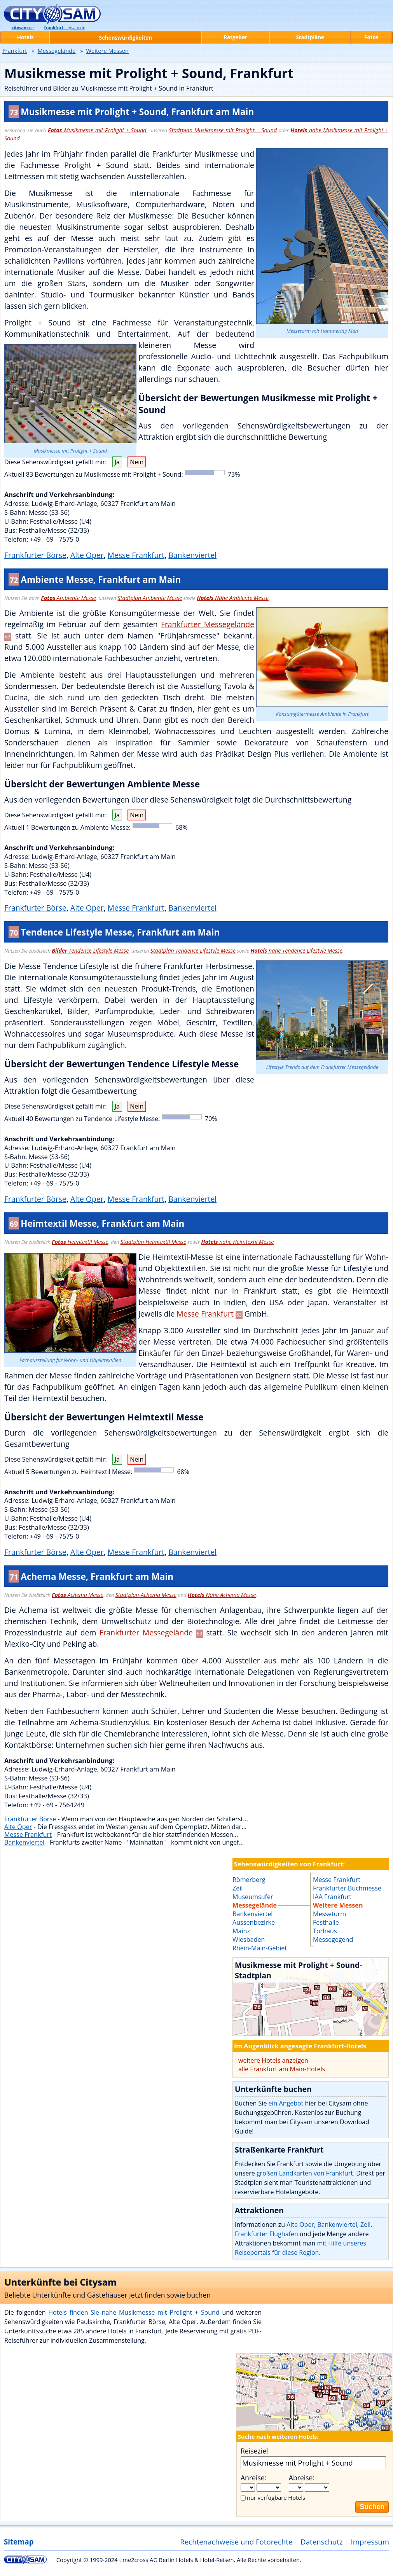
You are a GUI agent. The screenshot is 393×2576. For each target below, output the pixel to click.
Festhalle (326, 1922)
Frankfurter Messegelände (207, 624)
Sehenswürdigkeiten (125, 37)
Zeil (365, 2224)
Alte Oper (87, 555)
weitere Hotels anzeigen (273, 2060)
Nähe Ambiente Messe (233, 598)
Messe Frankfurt (136, 555)
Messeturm (329, 1914)
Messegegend (333, 1939)
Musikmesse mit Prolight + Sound (97, 130)
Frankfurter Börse (35, 555)
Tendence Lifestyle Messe (90, 950)
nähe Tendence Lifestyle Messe (296, 950)
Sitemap (18, 2541)
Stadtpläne (310, 37)
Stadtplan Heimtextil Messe (153, 1241)
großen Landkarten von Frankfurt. (306, 2173)
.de (23, 27)
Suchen (372, 2507)
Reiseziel (254, 2450)
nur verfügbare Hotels (276, 2497)
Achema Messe (77, 1594)
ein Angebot (286, 2103)
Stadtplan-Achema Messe (145, 1594)
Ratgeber (235, 37)
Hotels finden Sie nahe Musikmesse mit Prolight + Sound (134, 2312)
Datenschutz (321, 2541)
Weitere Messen (338, 1905)
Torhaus (325, 1931)
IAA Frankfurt (332, 1896)
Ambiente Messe (68, 598)
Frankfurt (14, 50)
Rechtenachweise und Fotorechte (236, 2541)
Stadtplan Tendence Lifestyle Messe (193, 950)
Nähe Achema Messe (222, 1594)
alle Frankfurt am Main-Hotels (281, 2069)
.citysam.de (65, 27)
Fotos (371, 37)
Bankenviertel (192, 555)
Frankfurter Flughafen (266, 2234)
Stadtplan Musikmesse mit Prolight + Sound (223, 130)
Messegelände (57, 50)
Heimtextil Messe (80, 1241)
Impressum (370, 2541)
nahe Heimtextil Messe (237, 1241)
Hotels (25, 37)
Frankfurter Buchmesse (347, 1888)
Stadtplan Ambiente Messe (150, 598)
